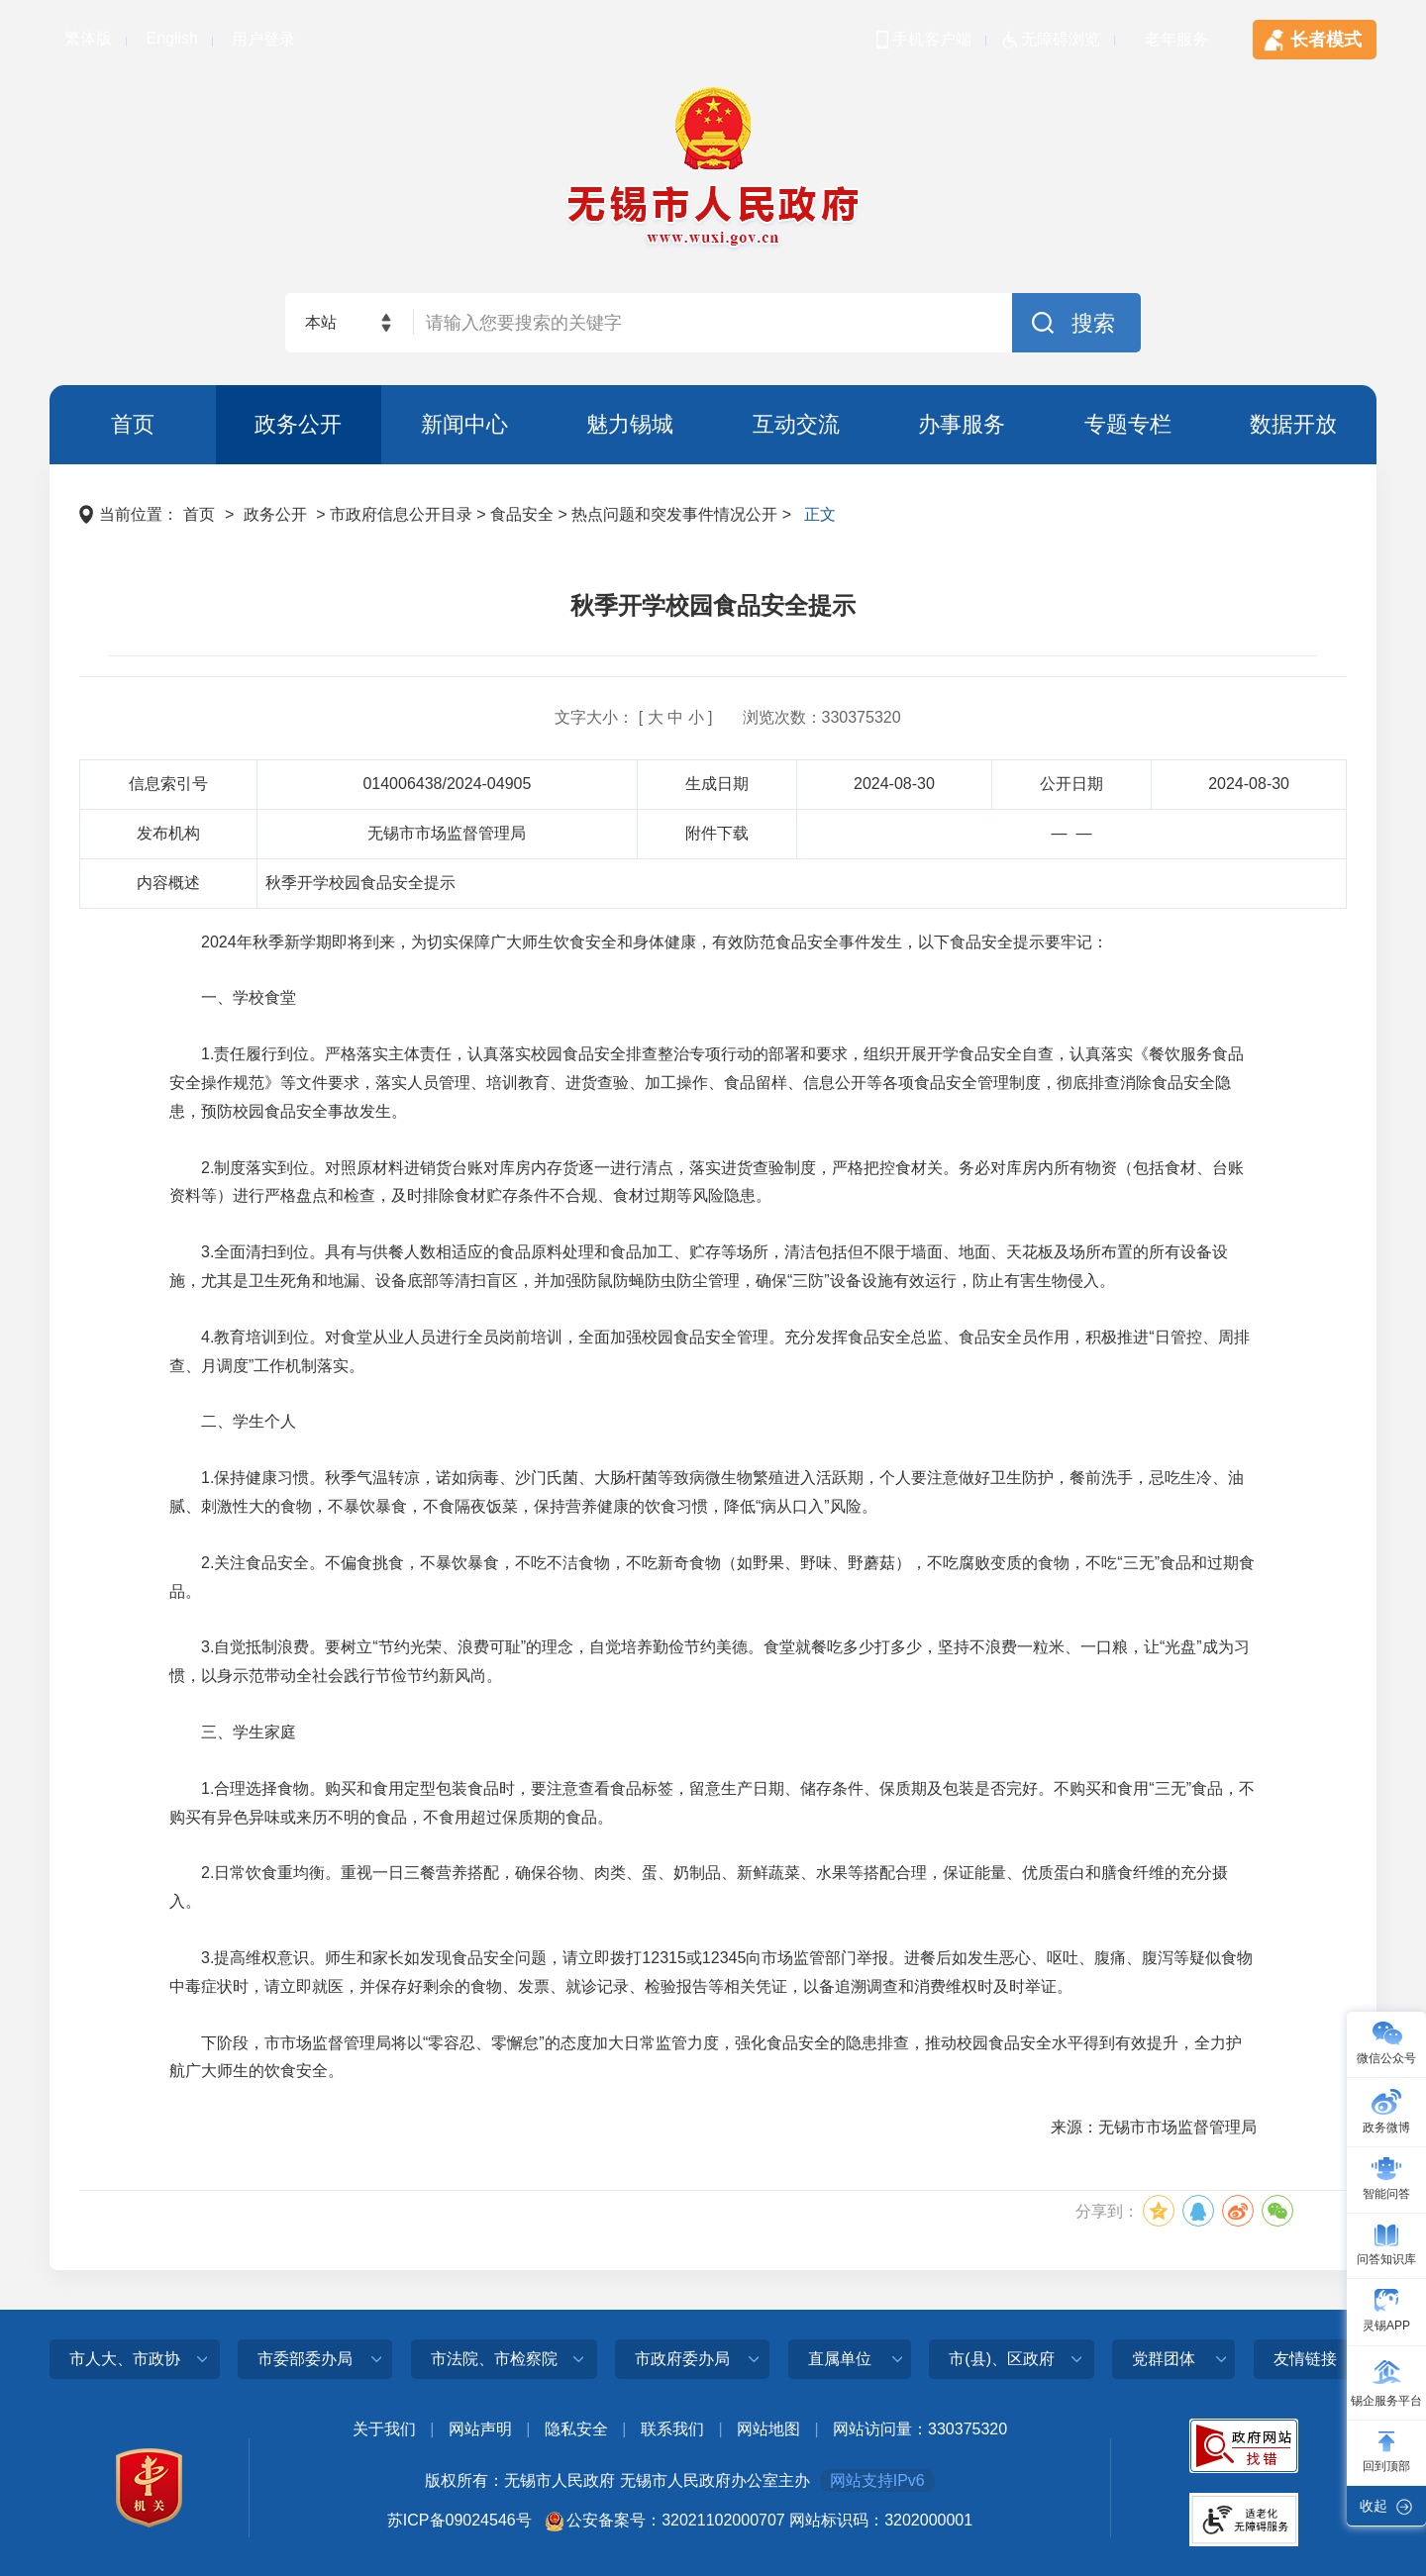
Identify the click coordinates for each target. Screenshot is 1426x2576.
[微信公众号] (1386, 2045)
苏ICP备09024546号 (459, 2520)
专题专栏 (1127, 424)
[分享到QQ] (1198, 2211)
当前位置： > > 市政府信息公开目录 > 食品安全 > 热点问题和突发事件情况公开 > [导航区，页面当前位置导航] (457, 514)
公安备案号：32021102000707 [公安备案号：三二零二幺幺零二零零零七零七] (675, 2520)
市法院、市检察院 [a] (494, 2358)
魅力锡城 (629, 424)
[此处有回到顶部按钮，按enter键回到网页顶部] (1386, 2453)
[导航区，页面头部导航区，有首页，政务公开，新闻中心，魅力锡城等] (713, 424)
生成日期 (717, 783)
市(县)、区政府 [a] (1002, 2358)
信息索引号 (168, 783)
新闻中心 (464, 424)
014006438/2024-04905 (446, 783)
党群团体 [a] (1163, 2358)
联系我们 (672, 2429)
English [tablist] (171, 38)
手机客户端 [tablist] (931, 39)
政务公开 (298, 424)
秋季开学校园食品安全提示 (713, 605)
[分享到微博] (1238, 2211)
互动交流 (796, 424)
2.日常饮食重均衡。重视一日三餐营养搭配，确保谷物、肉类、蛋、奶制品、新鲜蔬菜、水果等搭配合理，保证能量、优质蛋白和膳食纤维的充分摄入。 (698, 1887)
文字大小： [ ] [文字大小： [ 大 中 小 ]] (633, 717)
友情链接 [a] (1305, 2358)
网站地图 (768, 2429)
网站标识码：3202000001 (880, 2520)
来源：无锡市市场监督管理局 (1154, 2127)
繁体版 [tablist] (88, 38)
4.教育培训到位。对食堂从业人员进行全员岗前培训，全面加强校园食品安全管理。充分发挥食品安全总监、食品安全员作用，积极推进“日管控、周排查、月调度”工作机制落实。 (709, 1351)
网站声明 (480, 2429)
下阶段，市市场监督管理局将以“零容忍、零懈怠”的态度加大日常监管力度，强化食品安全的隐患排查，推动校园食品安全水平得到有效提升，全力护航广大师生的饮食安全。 (705, 2057)
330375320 (861, 717)
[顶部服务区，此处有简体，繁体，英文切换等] (713, 29)
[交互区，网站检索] (713, 322)
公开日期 (1071, 783)
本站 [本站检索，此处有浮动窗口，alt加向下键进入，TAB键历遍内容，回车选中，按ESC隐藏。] (321, 322)
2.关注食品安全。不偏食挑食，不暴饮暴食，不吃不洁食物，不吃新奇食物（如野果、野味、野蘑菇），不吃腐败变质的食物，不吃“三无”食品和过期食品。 (712, 1577)
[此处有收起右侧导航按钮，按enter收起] (1386, 2506)
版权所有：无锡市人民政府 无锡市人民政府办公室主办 (617, 2480)
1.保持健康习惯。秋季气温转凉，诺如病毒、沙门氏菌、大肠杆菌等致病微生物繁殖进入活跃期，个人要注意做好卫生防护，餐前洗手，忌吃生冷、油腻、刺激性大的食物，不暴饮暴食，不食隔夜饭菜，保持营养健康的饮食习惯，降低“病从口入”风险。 (706, 1492)
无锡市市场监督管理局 (446, 833)
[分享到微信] (1277, 2211)
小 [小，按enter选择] (696, 717)
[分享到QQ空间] (1158, 2211)
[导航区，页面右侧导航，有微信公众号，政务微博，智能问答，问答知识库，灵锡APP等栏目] (1386, 2269)
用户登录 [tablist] (263, 39)
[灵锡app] (1386, 2312)
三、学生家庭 (232, 1732)
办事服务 (961, 424)
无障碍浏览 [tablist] (1060, 39)
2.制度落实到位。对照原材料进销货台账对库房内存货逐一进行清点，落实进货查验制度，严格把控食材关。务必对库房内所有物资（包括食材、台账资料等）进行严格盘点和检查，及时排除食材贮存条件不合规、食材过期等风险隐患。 (706, 1182)
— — (1072, 833)
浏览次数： (782, 717)
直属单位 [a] (839, 2358)
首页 (132, 424)
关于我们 (384, 2429)
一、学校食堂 (232, 997)
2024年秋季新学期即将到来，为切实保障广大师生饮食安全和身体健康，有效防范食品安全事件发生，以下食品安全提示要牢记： (638, 942)
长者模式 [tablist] (1326, 40)
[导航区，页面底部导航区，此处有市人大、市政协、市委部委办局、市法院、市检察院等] (713, 2366)
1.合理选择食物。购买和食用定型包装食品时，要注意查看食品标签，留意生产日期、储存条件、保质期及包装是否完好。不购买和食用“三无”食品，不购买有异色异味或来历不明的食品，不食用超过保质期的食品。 (712, 1803)
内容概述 (168, 882)
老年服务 (1176, 39)
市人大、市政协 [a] (124, 2358)
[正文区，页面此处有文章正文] (713, 1367)
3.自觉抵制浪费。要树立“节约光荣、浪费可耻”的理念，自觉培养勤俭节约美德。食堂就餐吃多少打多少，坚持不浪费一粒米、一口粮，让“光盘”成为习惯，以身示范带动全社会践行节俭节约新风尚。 (709, 1661)
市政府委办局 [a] (682, 2358)
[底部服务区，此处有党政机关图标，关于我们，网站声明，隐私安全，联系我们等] (713, 2492)
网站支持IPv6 (877, 2480)
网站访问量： (880, 2429)
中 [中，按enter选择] (675, 717)
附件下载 (717, 833)
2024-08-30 (894, 783)
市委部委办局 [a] (305, 2358)
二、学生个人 (232, 1421)
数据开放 (1293, 424)
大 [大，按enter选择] (655, 717)
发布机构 (168, 833)
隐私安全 (576, 2429)
